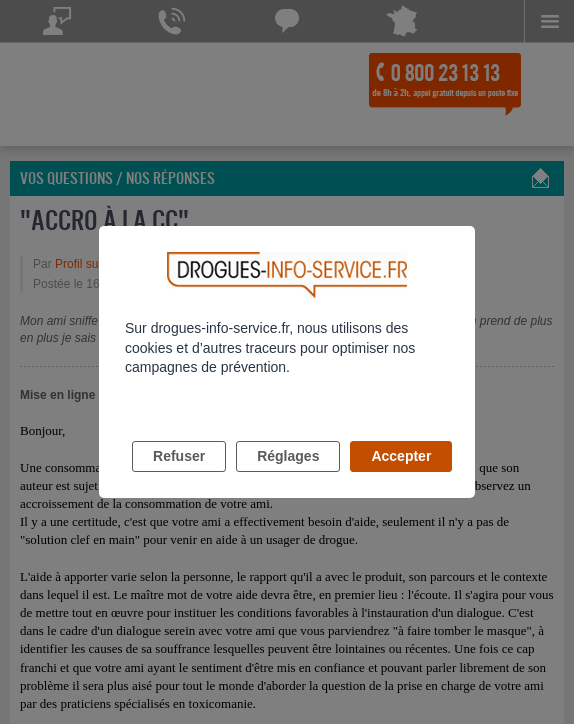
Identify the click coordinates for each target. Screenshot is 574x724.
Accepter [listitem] (401, 456)
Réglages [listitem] (288, 456)
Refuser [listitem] (179, 456)
